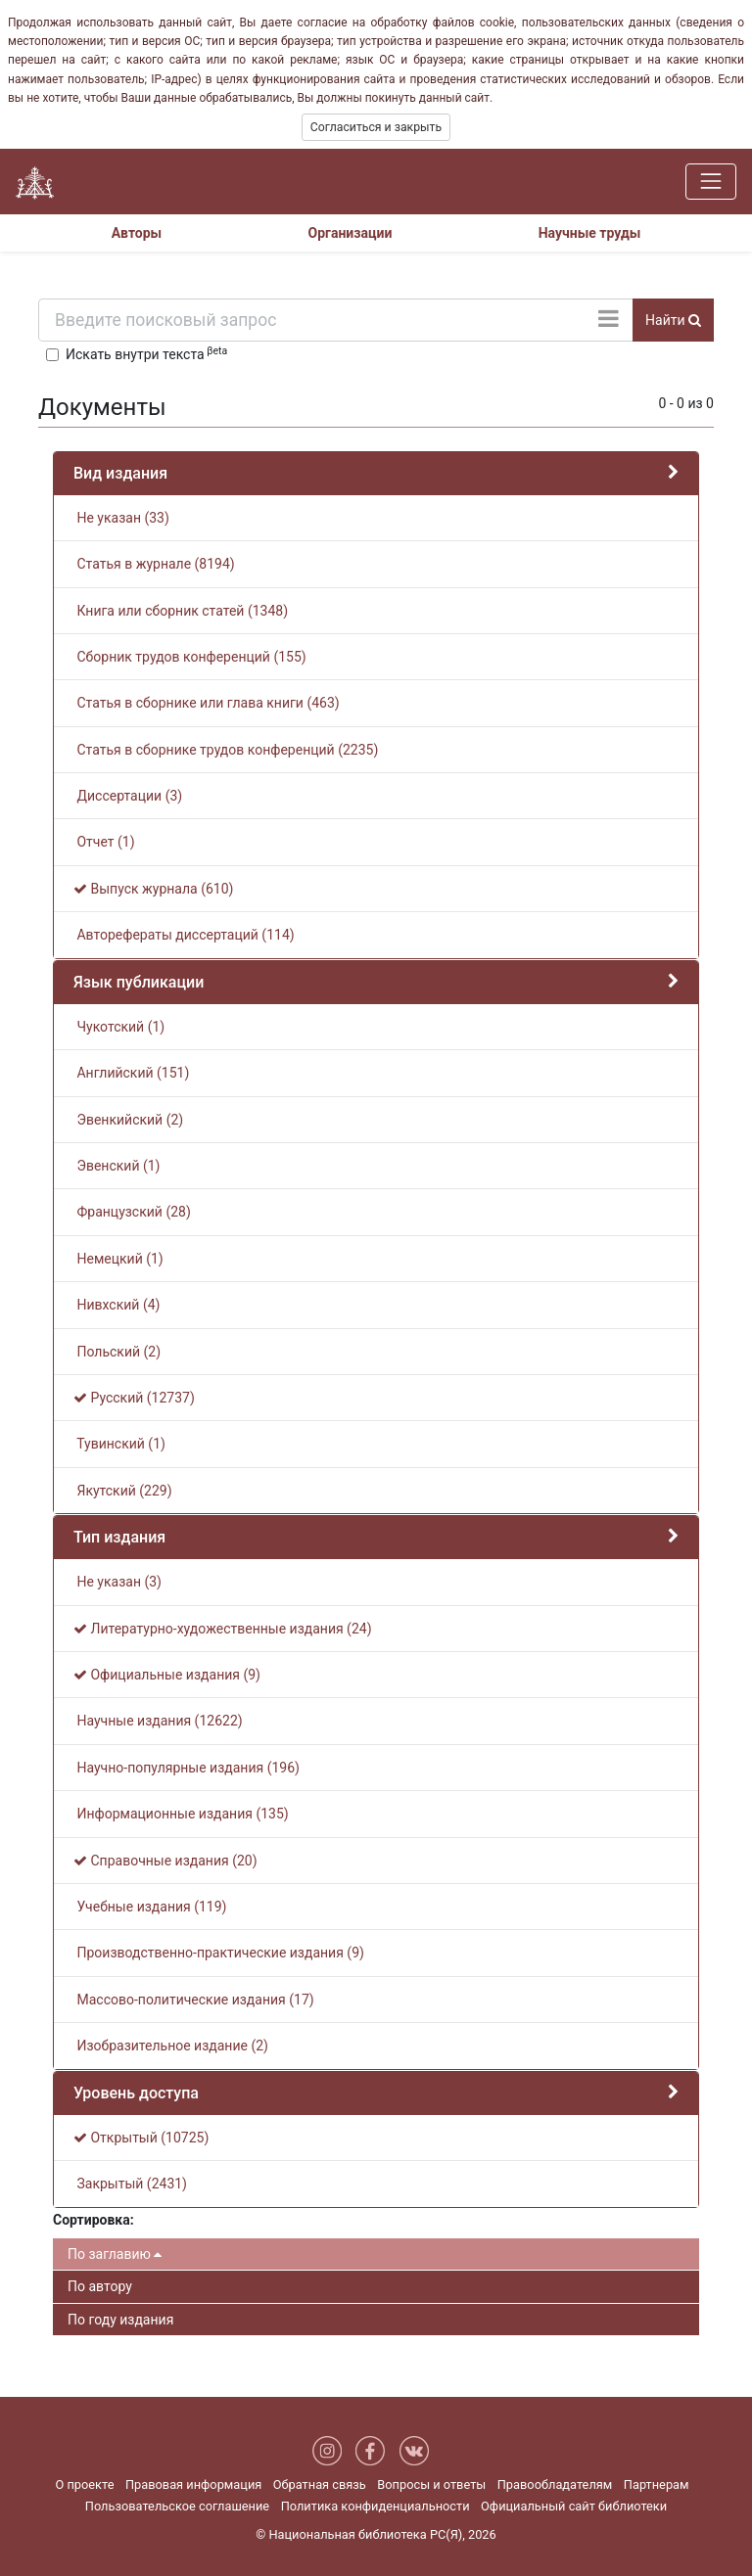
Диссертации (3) (127, 796)
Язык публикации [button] (138, 982)
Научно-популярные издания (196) (186, 1767)
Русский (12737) (134, 1397)
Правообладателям (555, 2484)
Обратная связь (319, 2484)
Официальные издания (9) (166, 1674)
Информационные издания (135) (181, 1813)
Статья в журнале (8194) (154, 564)
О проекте (84, 2484)
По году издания (120, 2319)
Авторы (137, 233)
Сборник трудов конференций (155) (189, 657)
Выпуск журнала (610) (153, 889)
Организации (350, 233)
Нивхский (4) (116, 1304)
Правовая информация (193, 2484)
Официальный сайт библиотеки (574, 2506)
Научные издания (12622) (158, 1720)
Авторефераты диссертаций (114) (184, 935)
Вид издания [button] (120, 473)
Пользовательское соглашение (177, 2506)
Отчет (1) (104, 842)
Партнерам (656, 2484)
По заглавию (115, 2254)
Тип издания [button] (119, 1537)
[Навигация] (710, 181)
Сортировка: (93, 2220)
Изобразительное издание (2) (170, 2045)
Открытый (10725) (141, 2137)
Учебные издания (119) (149, 1906)
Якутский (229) (122, 1490)
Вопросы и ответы (431, 2484)
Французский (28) (132, 1211)
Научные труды (590, 233)
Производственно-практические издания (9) (218, 1952)
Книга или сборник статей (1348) (180, 611)
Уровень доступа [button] (136, 2093)
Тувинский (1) (119, 1443)
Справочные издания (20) (165, 1860)
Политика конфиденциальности (375, 2506)
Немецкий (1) (118, 1258)
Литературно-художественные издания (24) (222, 1628)
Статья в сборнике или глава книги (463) (206, 703)
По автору (100, 2286)
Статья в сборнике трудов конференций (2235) (225, 750)
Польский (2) (117, 1351)
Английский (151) (131, 1073)
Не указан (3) (117, 1581)
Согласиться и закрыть (376, 127)
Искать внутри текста (146, 353)
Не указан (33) (121, 518)
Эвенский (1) (116, 1165)
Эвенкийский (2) (128, 1119)
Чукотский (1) (118, 1027)
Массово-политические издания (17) (193, 1999)
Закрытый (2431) (130, 2183)
